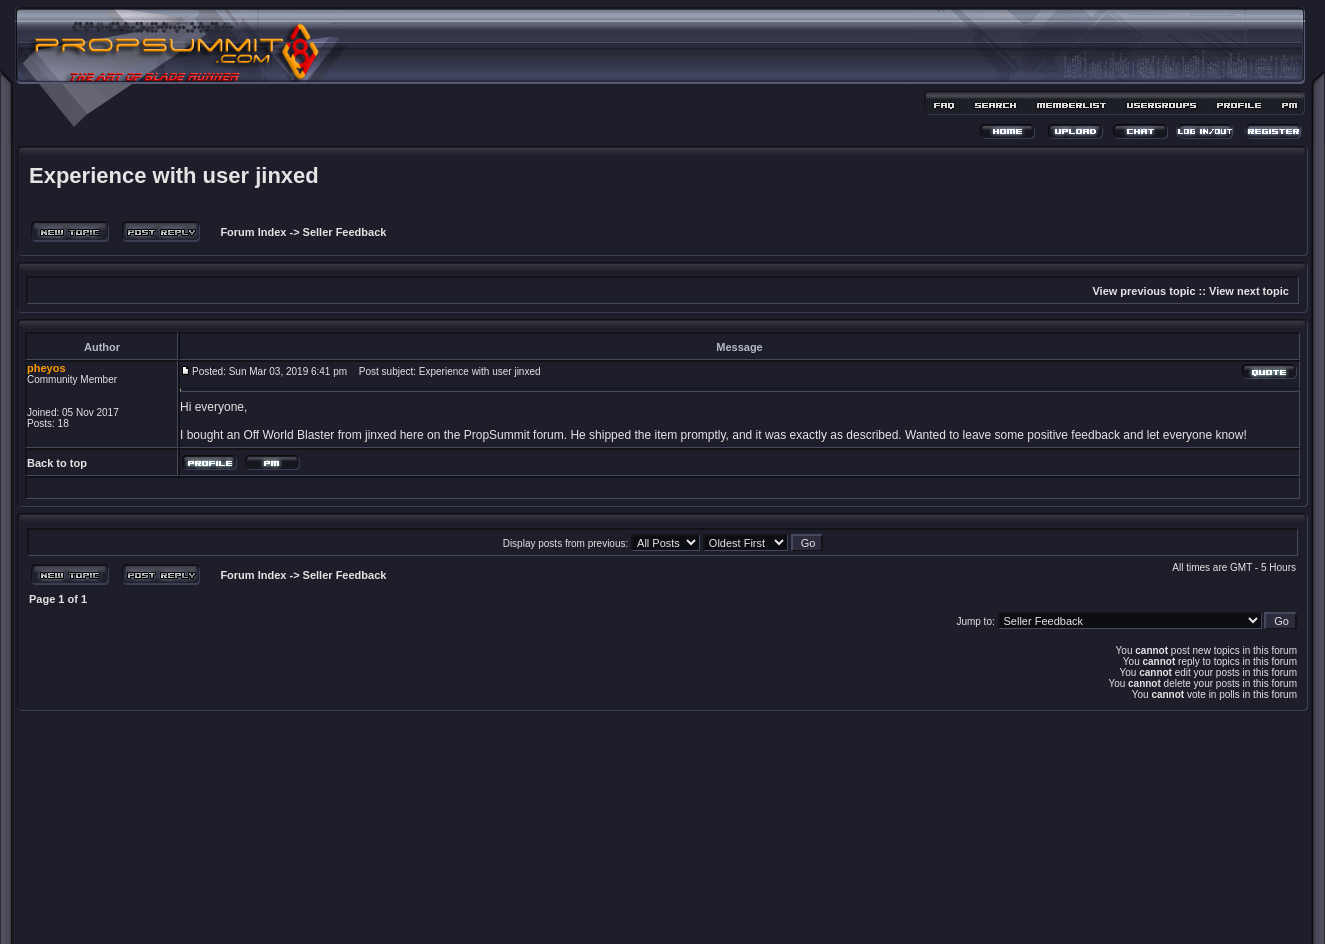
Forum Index (251, 232)
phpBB (627, 900)
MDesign (733, 911)
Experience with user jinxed (174, 175)
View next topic (1249, 291)
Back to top (57, 463)
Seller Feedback (345, 232)
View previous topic (1143, 291)
